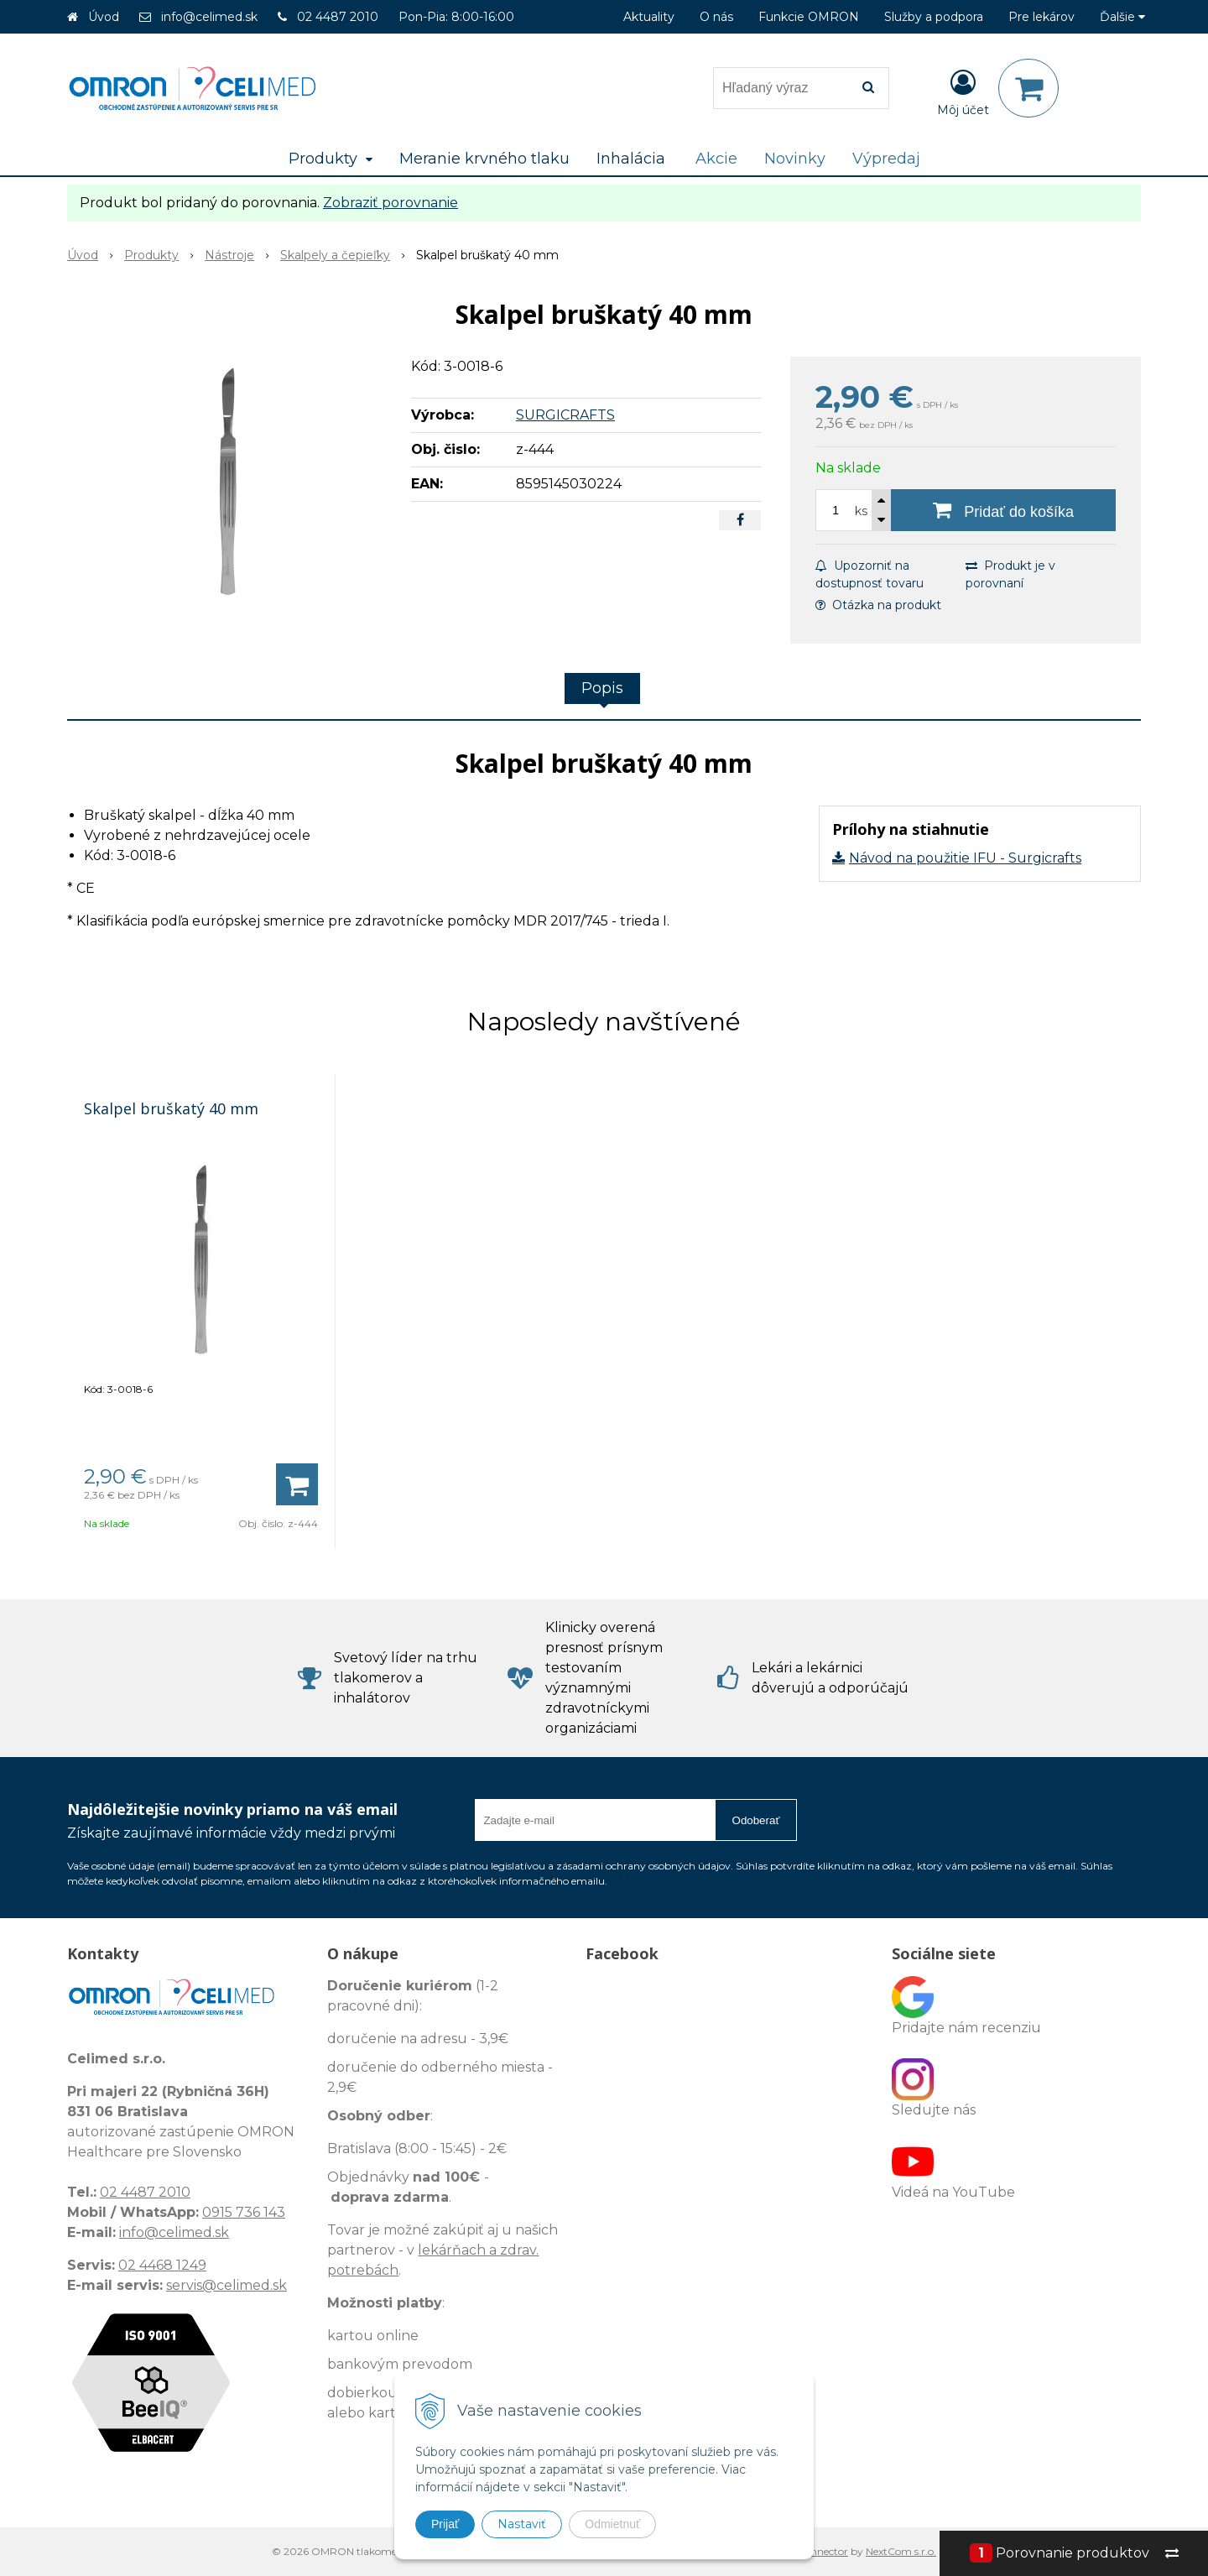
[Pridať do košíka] (1003, 510)
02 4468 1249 (162, 2265)
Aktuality (648, 16)
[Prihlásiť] (963, 91)
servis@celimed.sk (226, 2285)
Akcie (716, 158)
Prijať (445, 2524)
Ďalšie (1122, 16)
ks (861, 511)
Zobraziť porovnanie (390, 203)
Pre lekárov (1041, 16)
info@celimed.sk (209, 16)
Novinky (794, 158)
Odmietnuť (612, 2524)
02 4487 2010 (337, 16)
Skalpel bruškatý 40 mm (171, 1108)
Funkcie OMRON (808, 16)
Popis (602, 688)
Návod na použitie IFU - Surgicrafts (965, 858)
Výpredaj (886, 158)
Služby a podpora (933, 16)
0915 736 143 (243, 2212)
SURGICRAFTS (565, 415)
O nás (716, 16)
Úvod (103, 16)
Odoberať (756, 1820)
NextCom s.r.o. (901, 2551)
